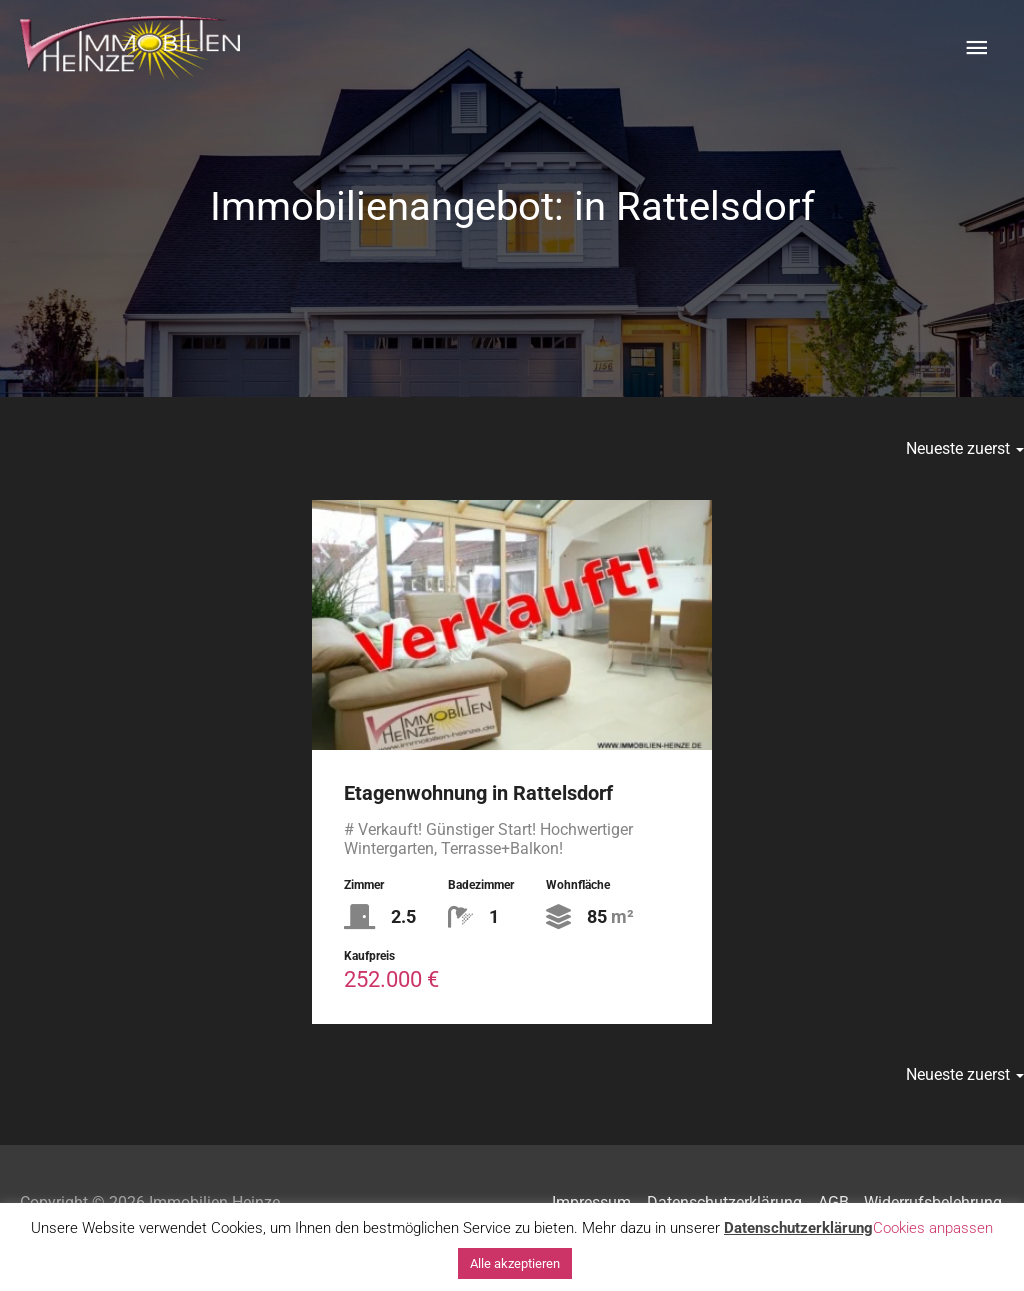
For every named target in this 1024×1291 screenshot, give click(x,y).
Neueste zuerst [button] (965, 448)
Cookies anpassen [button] (933, 1228)
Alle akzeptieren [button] (515, 1263)
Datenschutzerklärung (798, 1228)
